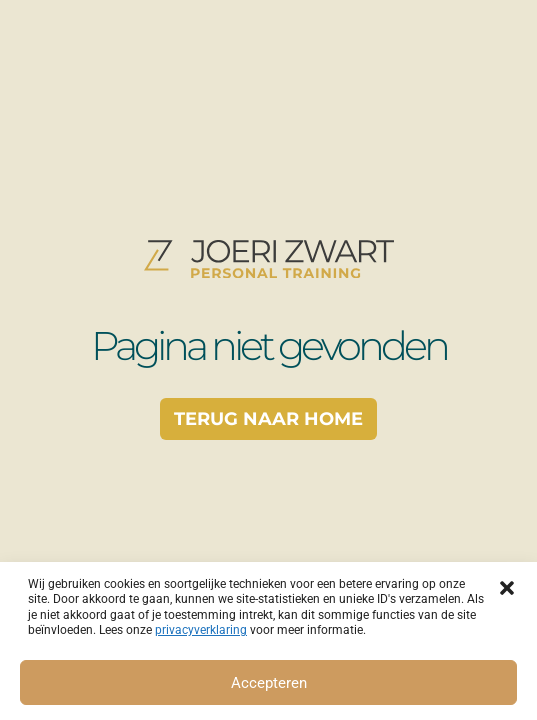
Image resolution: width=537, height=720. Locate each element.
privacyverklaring (201, 630)
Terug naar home (268, 419)
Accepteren (269, 683)
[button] (507, 587)
